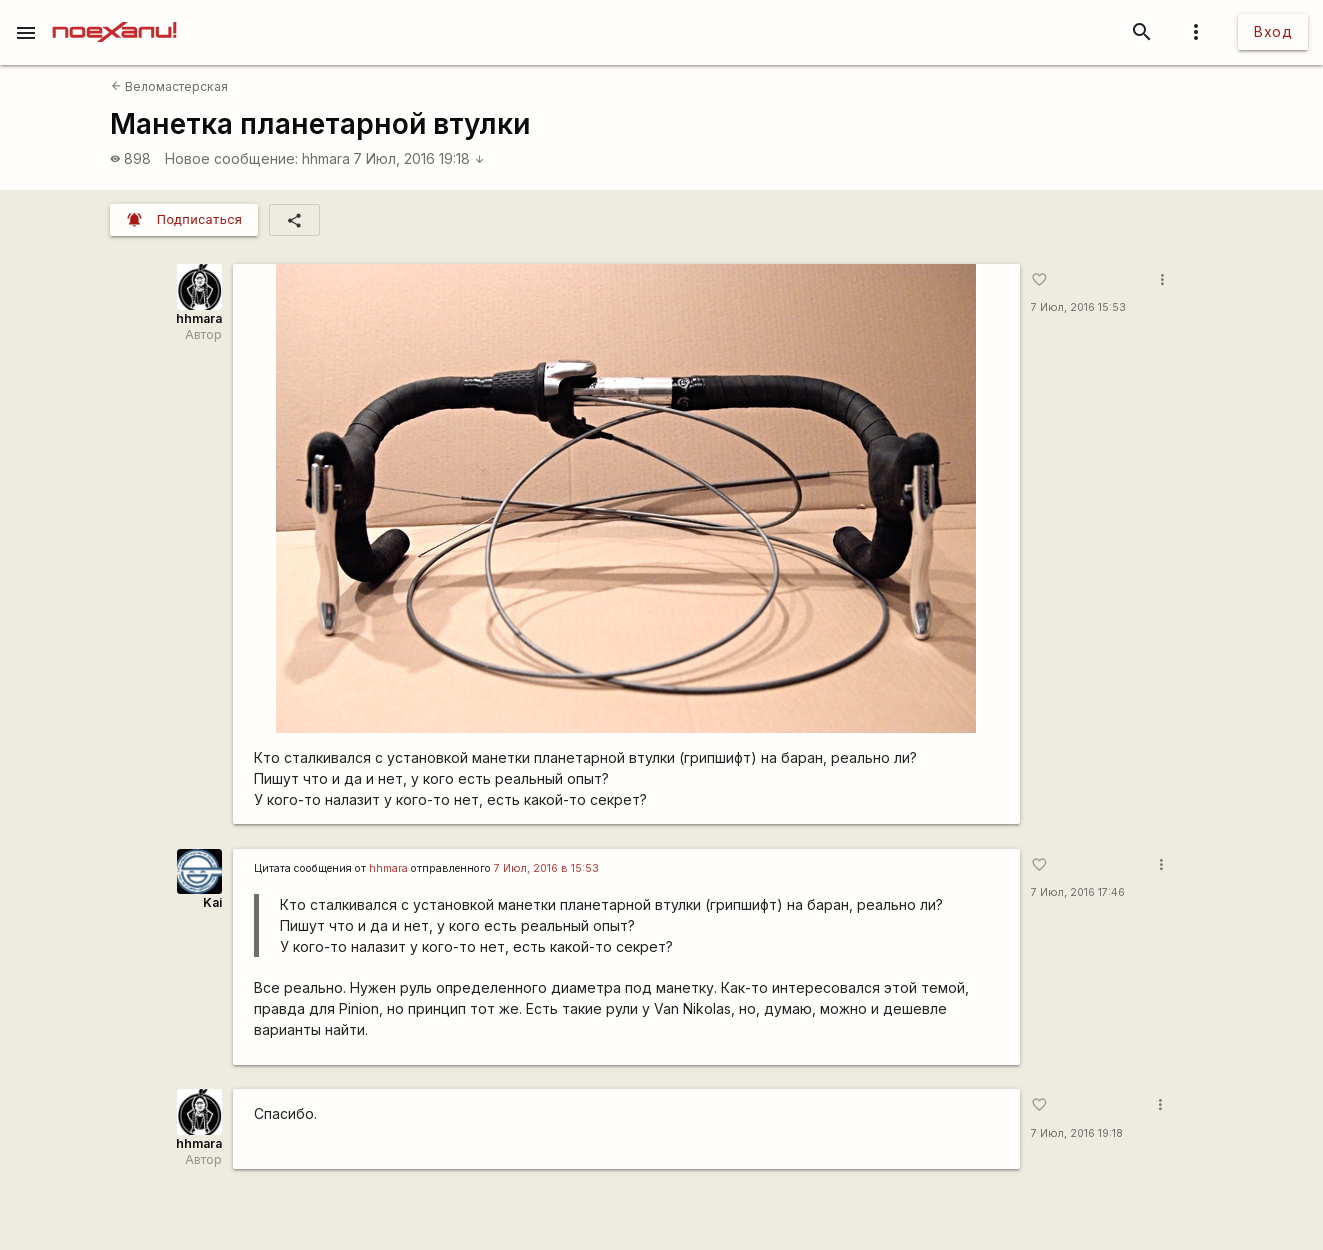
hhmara (326, 158)
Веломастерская (169, 86)
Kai (212, 902)
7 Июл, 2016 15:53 (1078, 307)
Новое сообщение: (231, 158)
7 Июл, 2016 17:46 (1078, 892)
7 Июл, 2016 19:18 (419, 158)
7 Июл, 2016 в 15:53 (546, 868)
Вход (1273, 31)
